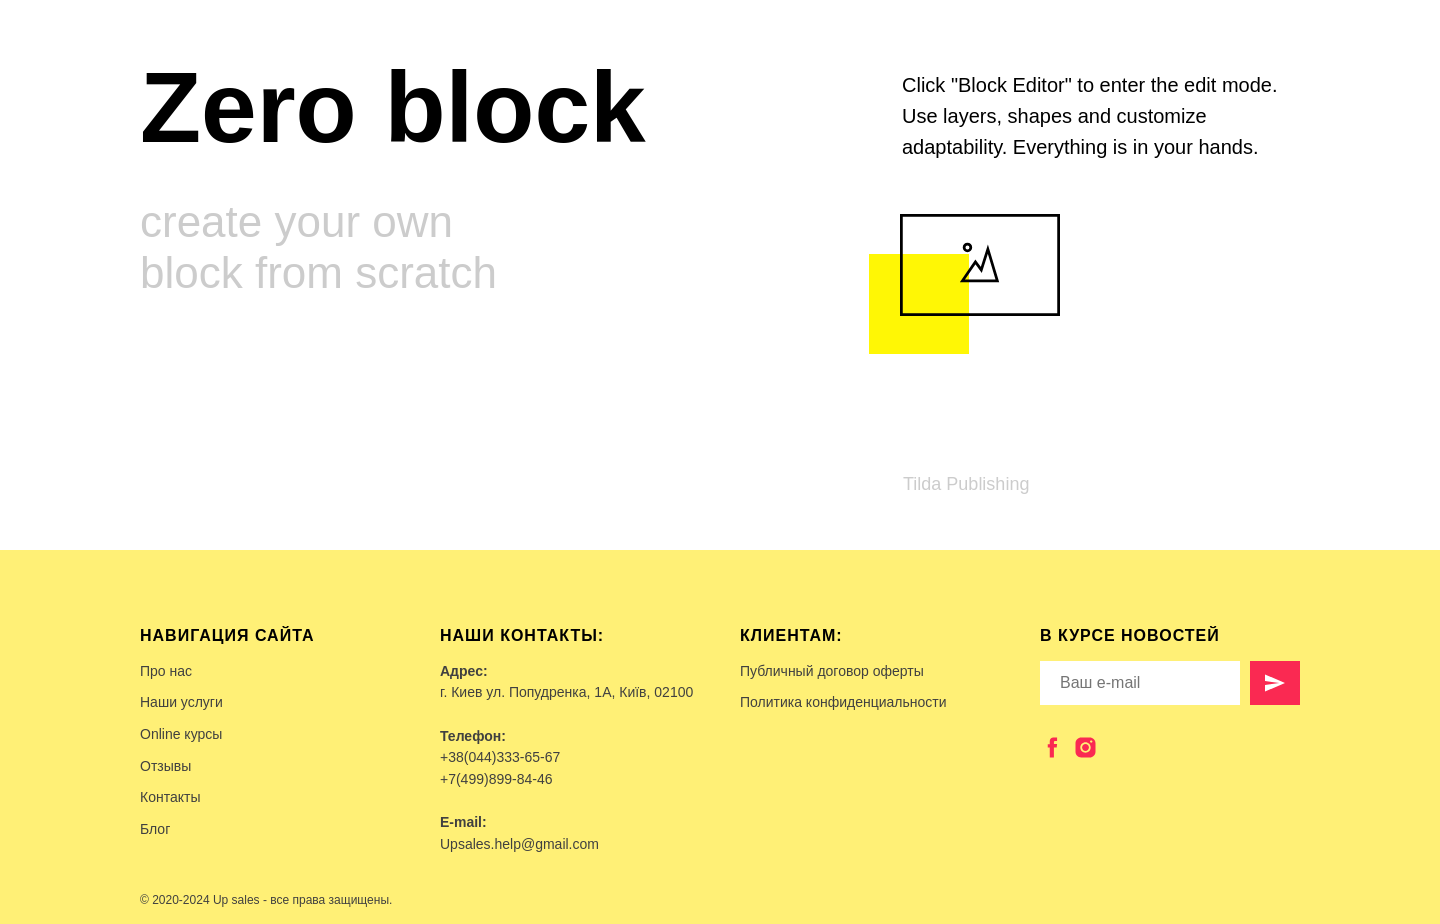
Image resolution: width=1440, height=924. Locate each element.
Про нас (166, 671)
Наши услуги (181, 702)
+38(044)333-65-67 (500, 757)
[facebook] (1052, 747)
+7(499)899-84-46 (496, 779)
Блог (155, 829)
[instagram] (1085, 747)
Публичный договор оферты (832, 671)
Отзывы (165, 766)
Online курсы (181, 734)
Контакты (170, 797)
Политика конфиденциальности (843, 702)
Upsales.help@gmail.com (519, 844)
